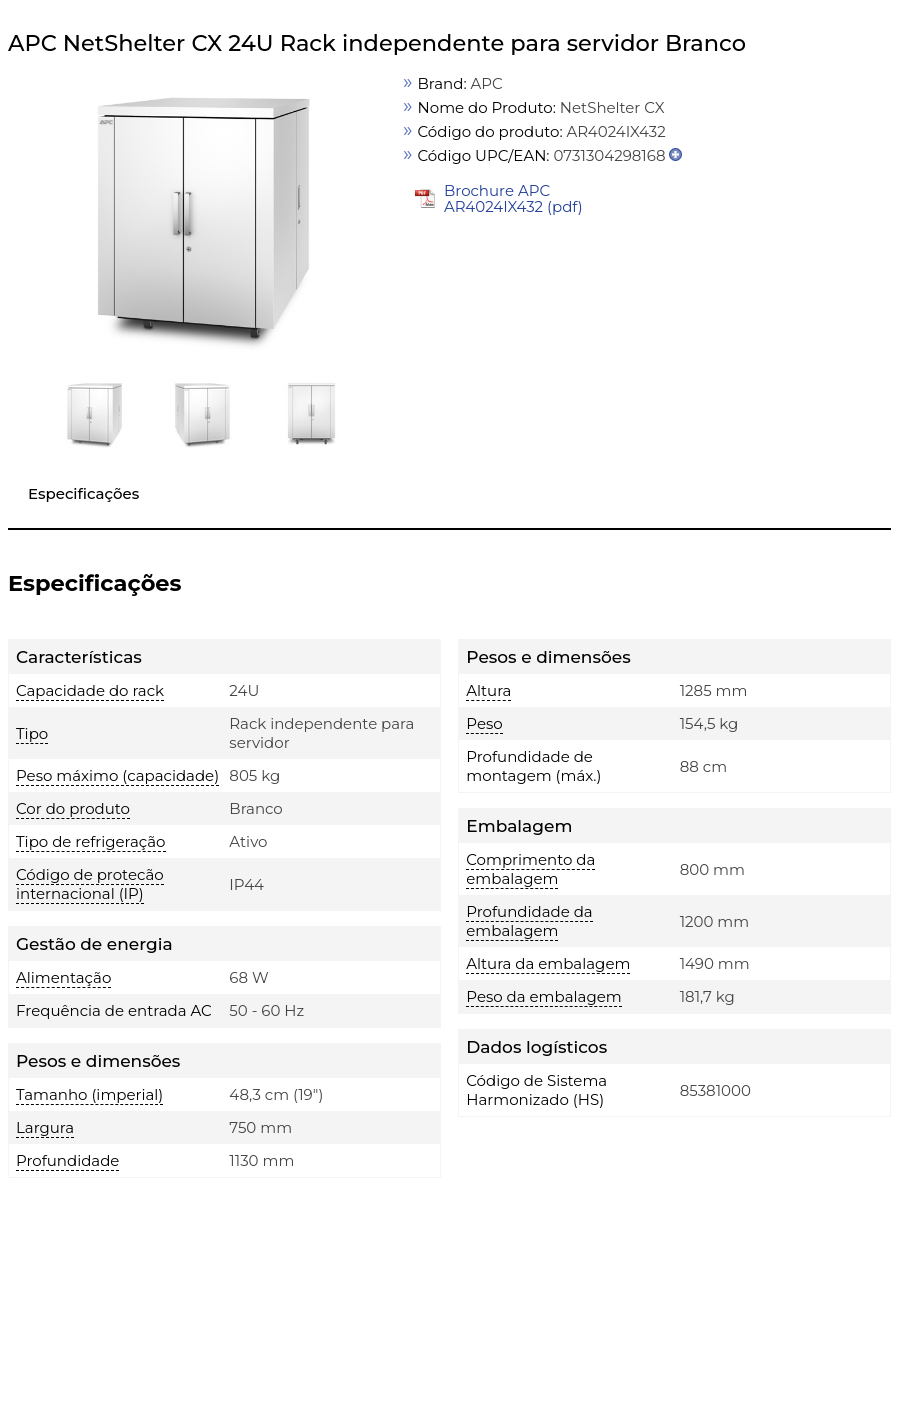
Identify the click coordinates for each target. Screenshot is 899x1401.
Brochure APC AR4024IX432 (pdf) (513, 198)
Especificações (83, 493)
